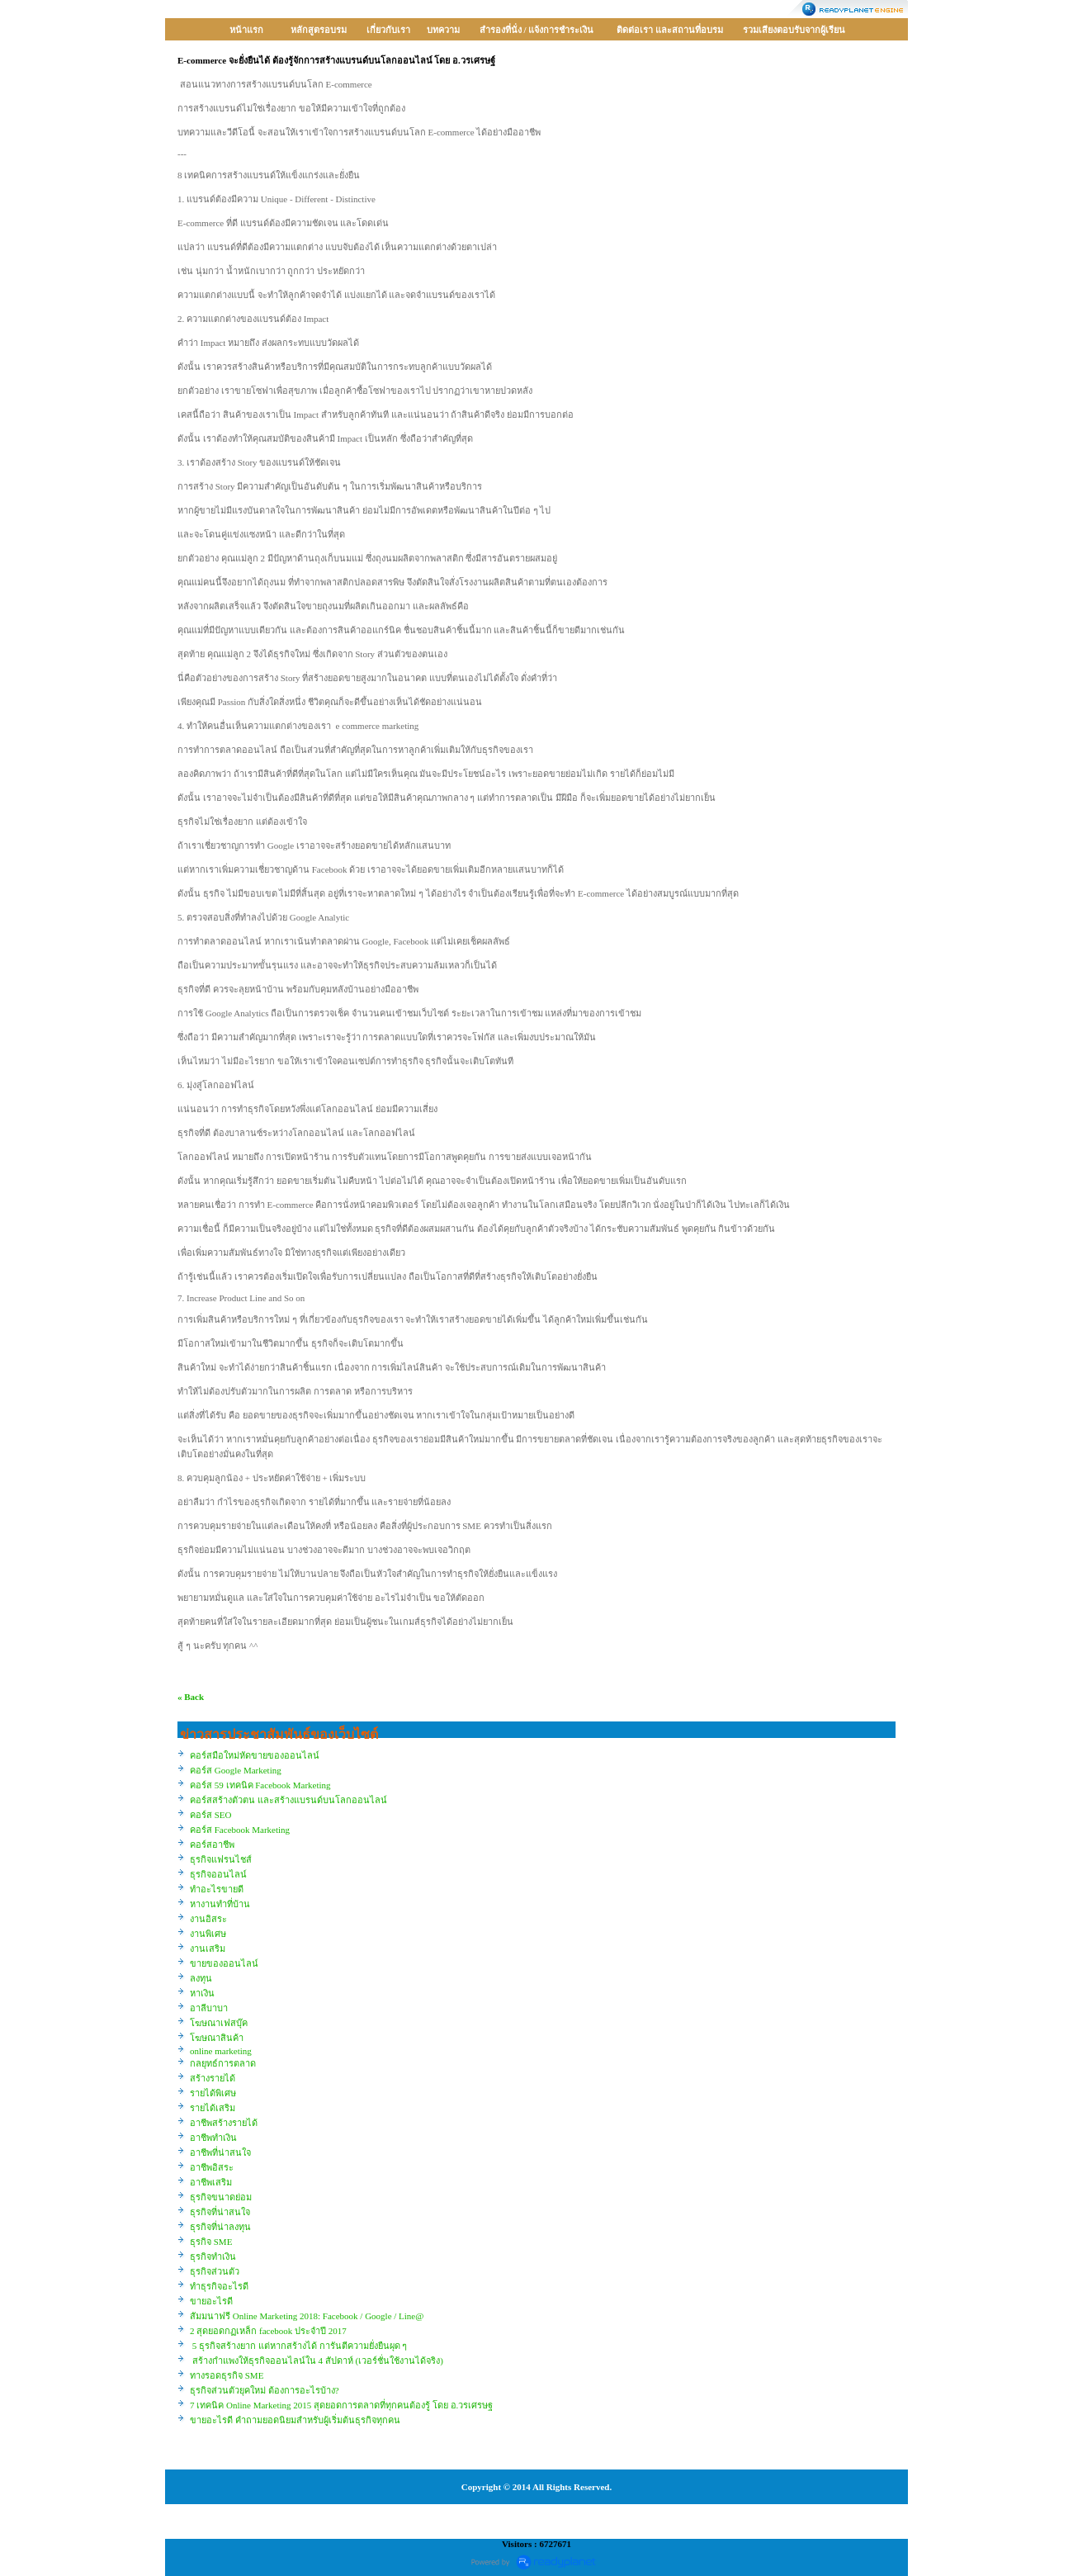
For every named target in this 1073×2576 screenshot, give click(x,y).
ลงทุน (201, 1978)
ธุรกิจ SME (211, 2242)
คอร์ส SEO (211, 1815)
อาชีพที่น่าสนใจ (220, 2152)
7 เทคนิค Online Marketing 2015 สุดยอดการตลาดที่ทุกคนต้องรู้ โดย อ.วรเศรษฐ (341, 2405)
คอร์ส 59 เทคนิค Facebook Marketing (260, 1785)
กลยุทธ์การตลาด (223, 2063)
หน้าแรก (246, 30)
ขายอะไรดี (211, 2301)
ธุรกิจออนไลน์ (218, 1874)
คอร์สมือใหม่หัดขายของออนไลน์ (254, 1755)
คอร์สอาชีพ (212, 1844)
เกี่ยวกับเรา (388, 30)
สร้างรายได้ (212, 2078)
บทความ (443, 30)
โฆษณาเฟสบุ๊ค (219, 2023)
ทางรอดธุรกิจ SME (226, 2375)
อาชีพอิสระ (212, 2167)
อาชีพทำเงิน (213, 2138)
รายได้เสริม (212, 2108)
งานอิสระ (208, 1919)
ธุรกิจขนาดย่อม (221, 2197)
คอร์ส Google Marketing (235, 1770)
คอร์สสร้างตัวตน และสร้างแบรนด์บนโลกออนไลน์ (288, 1800)
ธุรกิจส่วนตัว (214, 2271)
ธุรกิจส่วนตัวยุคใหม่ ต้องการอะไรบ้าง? (264, 2390)
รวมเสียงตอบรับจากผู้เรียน (794, 30)
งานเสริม (207, 1948)
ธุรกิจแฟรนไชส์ (221, 1859)
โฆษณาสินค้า (216, 2038)
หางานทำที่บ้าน (220, 1904)
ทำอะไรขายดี (216, 1889)
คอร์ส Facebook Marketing (240, 1830)
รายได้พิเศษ (213, 2093)
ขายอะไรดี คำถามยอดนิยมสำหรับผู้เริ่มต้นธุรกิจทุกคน (295, 2420)
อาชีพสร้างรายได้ (224, 2123)
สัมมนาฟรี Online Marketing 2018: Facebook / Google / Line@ (306, 2316)
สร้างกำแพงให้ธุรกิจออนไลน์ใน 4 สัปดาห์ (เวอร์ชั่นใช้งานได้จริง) (316, 2360)
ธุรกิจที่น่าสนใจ (220, 2212)
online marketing (221, 2051)
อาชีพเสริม (211, 2182)
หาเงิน (202, 1993)
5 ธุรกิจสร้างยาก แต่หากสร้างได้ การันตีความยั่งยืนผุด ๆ (298, 2346)
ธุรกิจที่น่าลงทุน (220, 2227)
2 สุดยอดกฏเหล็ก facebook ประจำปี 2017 (268, 2331)
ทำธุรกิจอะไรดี (219, 2286)
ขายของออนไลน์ (224, 1963)
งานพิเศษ (208, 1934)
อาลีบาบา (209, 2008)
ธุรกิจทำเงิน (213, 2256)
